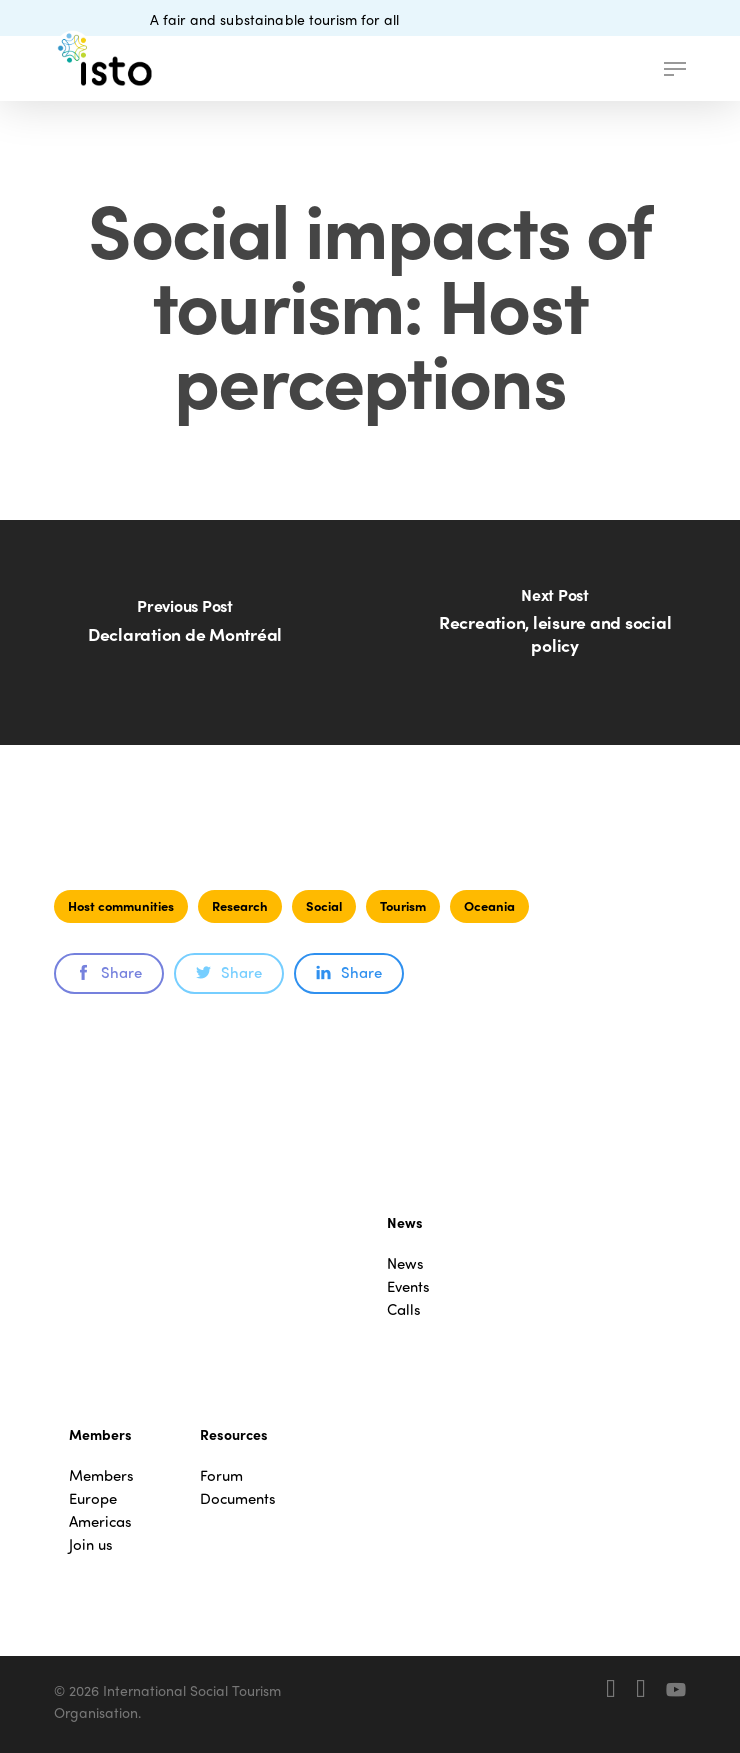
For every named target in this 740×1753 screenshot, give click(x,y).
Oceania (489, 905)
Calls (404, 1309)
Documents (238, 1498)
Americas (100, 1521)
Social (324, 905)
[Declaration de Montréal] (185, 632)
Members (101, 1475)
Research (240, 905)
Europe (93, 1498)
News (405, 1263)
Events (408, 1286)
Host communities (121, 905)
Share (109, 972)
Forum (221, 1475)
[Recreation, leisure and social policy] (555, 632)
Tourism (403, 905)
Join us (91, 1544)
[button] (675, 69)
